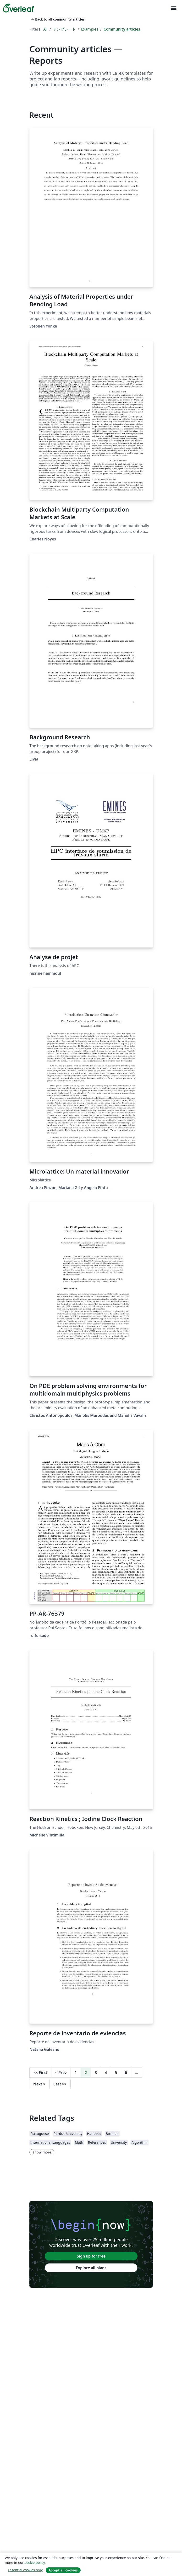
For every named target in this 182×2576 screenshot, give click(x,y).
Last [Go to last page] (59, 2084)
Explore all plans (91, 2267)
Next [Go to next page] (39, 2084)
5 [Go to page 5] (116, 2072)
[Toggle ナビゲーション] (173, 8)
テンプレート (64, 29)
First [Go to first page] (40, 2072)
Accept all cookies (63, 2570)
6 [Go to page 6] (126, 2072)
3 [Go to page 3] (96, 2072)
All (45, 29)
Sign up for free (91, 2256)
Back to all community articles (57, 19)
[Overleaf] (18, 8)
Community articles (122, 29)
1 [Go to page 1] (76, 2072)
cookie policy (35, 2562)
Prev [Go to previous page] (61, 2072)
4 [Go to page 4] (106, 2072)
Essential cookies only (25, 2570)
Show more (42, 2152)
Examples (89, 29)
